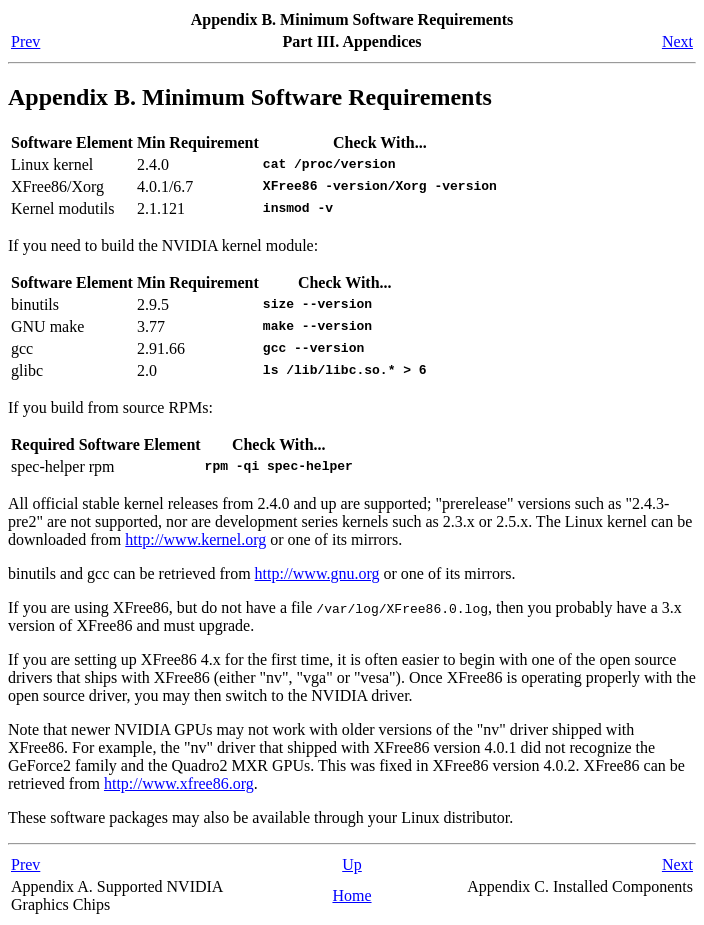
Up (352, 864)
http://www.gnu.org (317, 573)
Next (677, 41)
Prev (25, 41)
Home (351, 895)
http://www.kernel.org (195, 539)
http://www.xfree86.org (179, 783)
